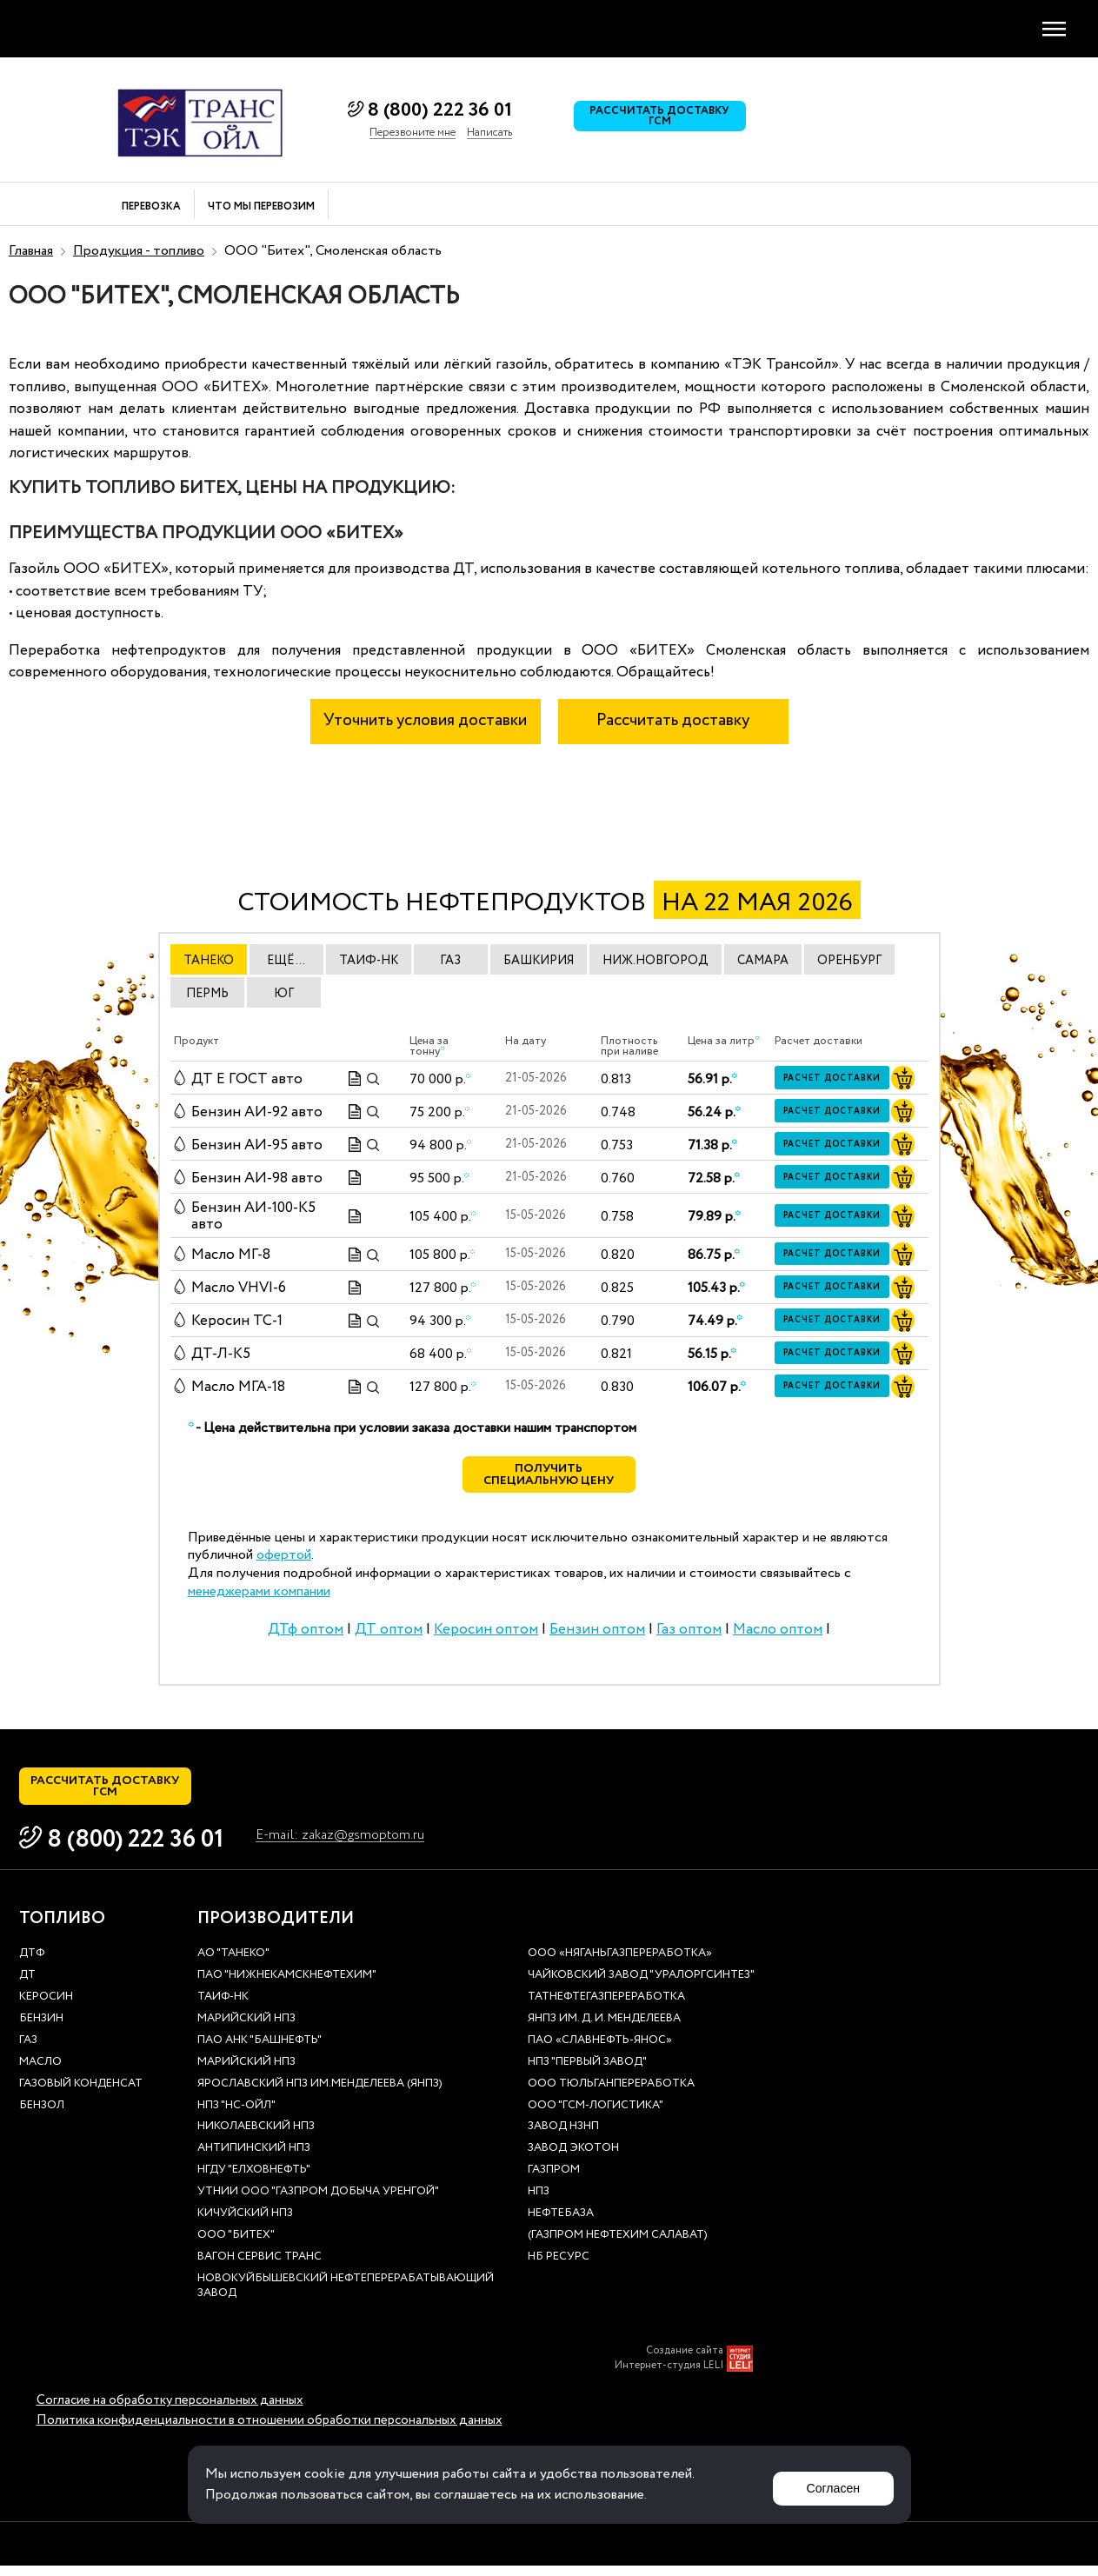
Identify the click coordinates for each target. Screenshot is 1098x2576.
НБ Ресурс (558, 2267)
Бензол (41, 2115)
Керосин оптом (486, 1635)
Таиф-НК (223, 2007)
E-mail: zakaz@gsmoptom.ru (349, 1846)
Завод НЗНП (563, 2137)
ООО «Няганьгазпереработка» (620, 1964)
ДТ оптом (389, 1635)
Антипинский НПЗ (253, 2159)
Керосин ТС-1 (237, 1321)
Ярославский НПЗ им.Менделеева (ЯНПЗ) (320, 2094)
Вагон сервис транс (259, 2267)
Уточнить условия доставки (425, 721)
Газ (28, 2050)
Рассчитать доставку (672, 721)
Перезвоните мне (412, 133)
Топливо (62, 1929)
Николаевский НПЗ (256, 2137)
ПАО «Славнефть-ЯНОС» (600, 2050)
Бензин (41, 2029)
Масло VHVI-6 (238, 1288)
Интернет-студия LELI (669, 2376)
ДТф (31, 1964)
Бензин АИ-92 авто (257, 1112)
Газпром (554, 2180)
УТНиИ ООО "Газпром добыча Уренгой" (318, 2202)
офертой (283, 1560)
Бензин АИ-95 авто (257, 1145)
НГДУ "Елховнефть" (253, 2180)
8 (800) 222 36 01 (440, 110)
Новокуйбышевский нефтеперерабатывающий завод (345, 2296)
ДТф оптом (305, 1635)
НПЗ (538, 2202)
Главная (31, 251)
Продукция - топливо (138, 251)
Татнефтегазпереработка (606, 2007)
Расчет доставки (836, 1079)
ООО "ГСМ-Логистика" (595, 2115)
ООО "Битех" (236, 2245)
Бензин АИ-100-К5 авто (253, 1217)
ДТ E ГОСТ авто (247, 1079)
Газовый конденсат (81, 2094)
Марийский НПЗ (246, 2029)
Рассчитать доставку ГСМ (665, 119)
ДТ (27, 1986)
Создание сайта (684, 2361)
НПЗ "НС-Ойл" (236, 2115)
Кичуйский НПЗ (245, 2224)
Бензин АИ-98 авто (257, 1178)
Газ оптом (689, 1635)
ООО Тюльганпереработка (611, 2094)
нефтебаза (561, 2224)
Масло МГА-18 (238, 1387)
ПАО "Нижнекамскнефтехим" (286, 1986)
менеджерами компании (259, 1597)
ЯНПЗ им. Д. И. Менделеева (604, 2029)
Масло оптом (777, 1635)
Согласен (827, 2484)
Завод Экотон (573, 2159)
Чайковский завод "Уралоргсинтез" (641, 1986)
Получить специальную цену (549, 1478)
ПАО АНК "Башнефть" (259, 2050)
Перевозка (151, 207)
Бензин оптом (597, 1635)
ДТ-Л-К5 (220, 1354)
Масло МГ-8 (230, 1255)
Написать (489, 133)
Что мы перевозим (261, 207)
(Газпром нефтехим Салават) (618, 2245)
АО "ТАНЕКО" (233, 1964)
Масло (40, 2072)
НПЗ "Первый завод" (587, 2072)
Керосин (46, 2007)
